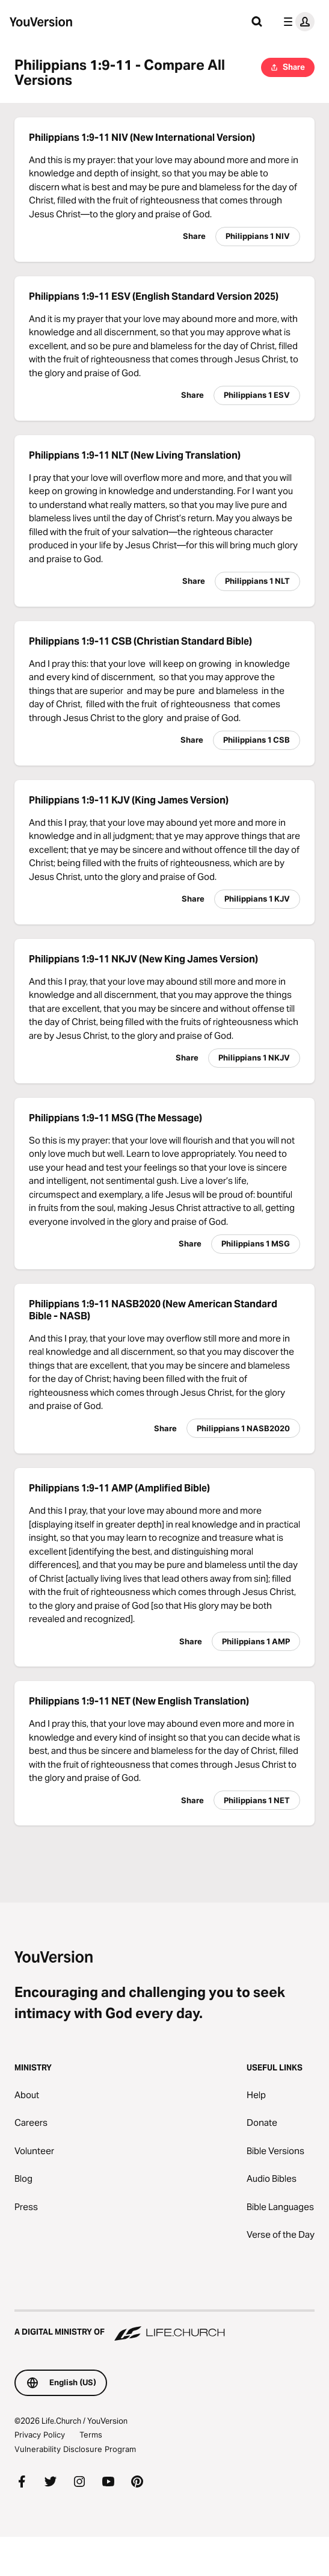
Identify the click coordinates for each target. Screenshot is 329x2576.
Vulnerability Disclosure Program (75, 2449)
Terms (90, 2434)
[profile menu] (296, 22)
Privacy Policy (39, 2434)
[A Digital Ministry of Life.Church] (164, 2326)
